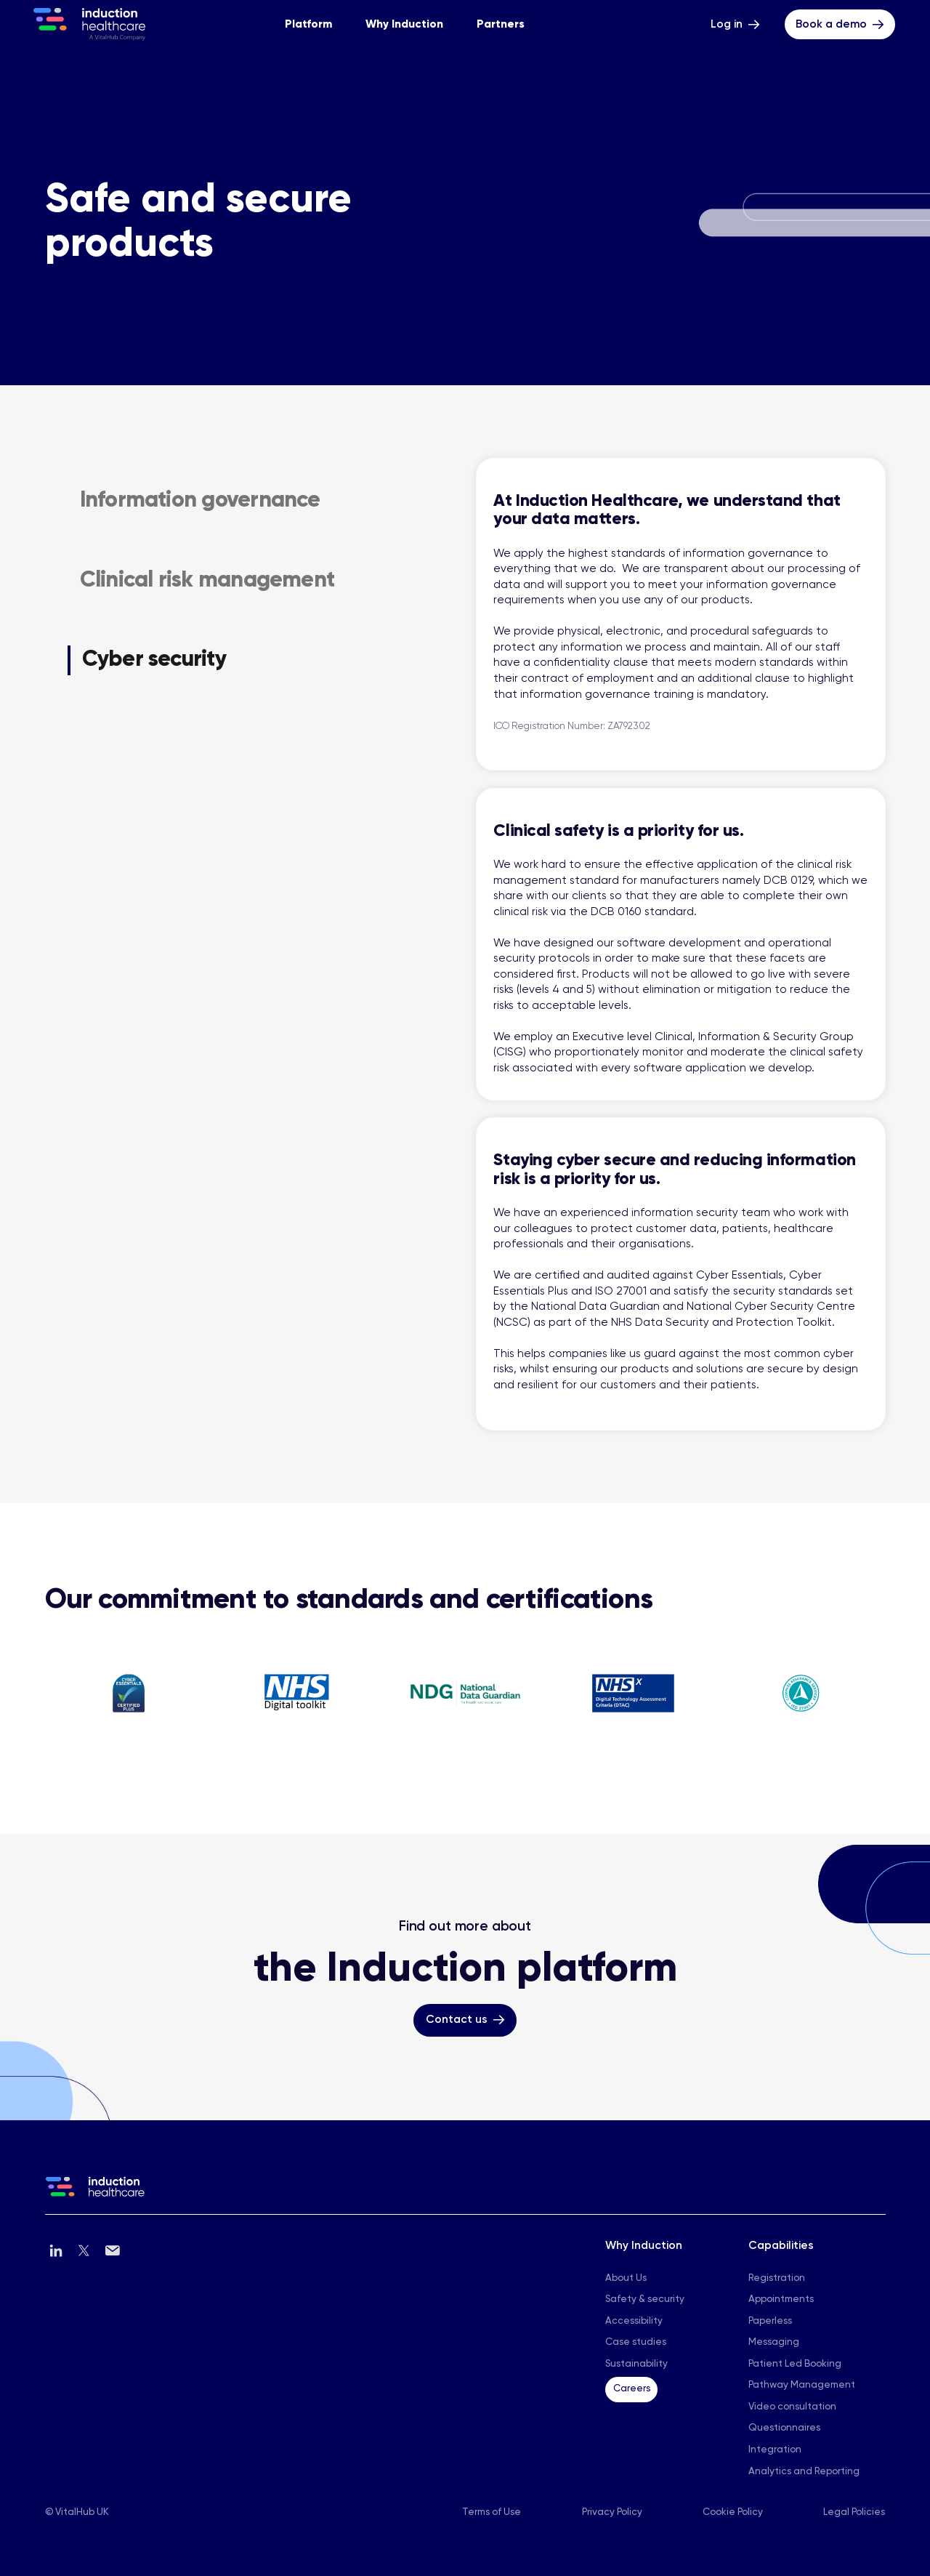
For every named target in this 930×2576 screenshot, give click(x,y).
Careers (631, 2389)
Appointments (781, 2299)
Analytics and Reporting (804, 2471)
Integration (774, 2450)
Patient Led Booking (794, 2364)
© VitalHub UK (77, 2512)
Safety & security (644, 2299)
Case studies (635, 2342)
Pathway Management (801, 2385)
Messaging (773, 2342)
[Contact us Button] (465, 2020)
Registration (776, 2278)
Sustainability (636, 2364)
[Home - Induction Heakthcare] (89, 24)
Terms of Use (491, 2512)
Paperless (770, 2321)
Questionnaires (784, 2428)
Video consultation (792, 2407)
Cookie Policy (733, 2512)
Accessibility (634, 2321)
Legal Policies (854, 2512)
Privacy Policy (612, 2512)
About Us (626, 2278)
